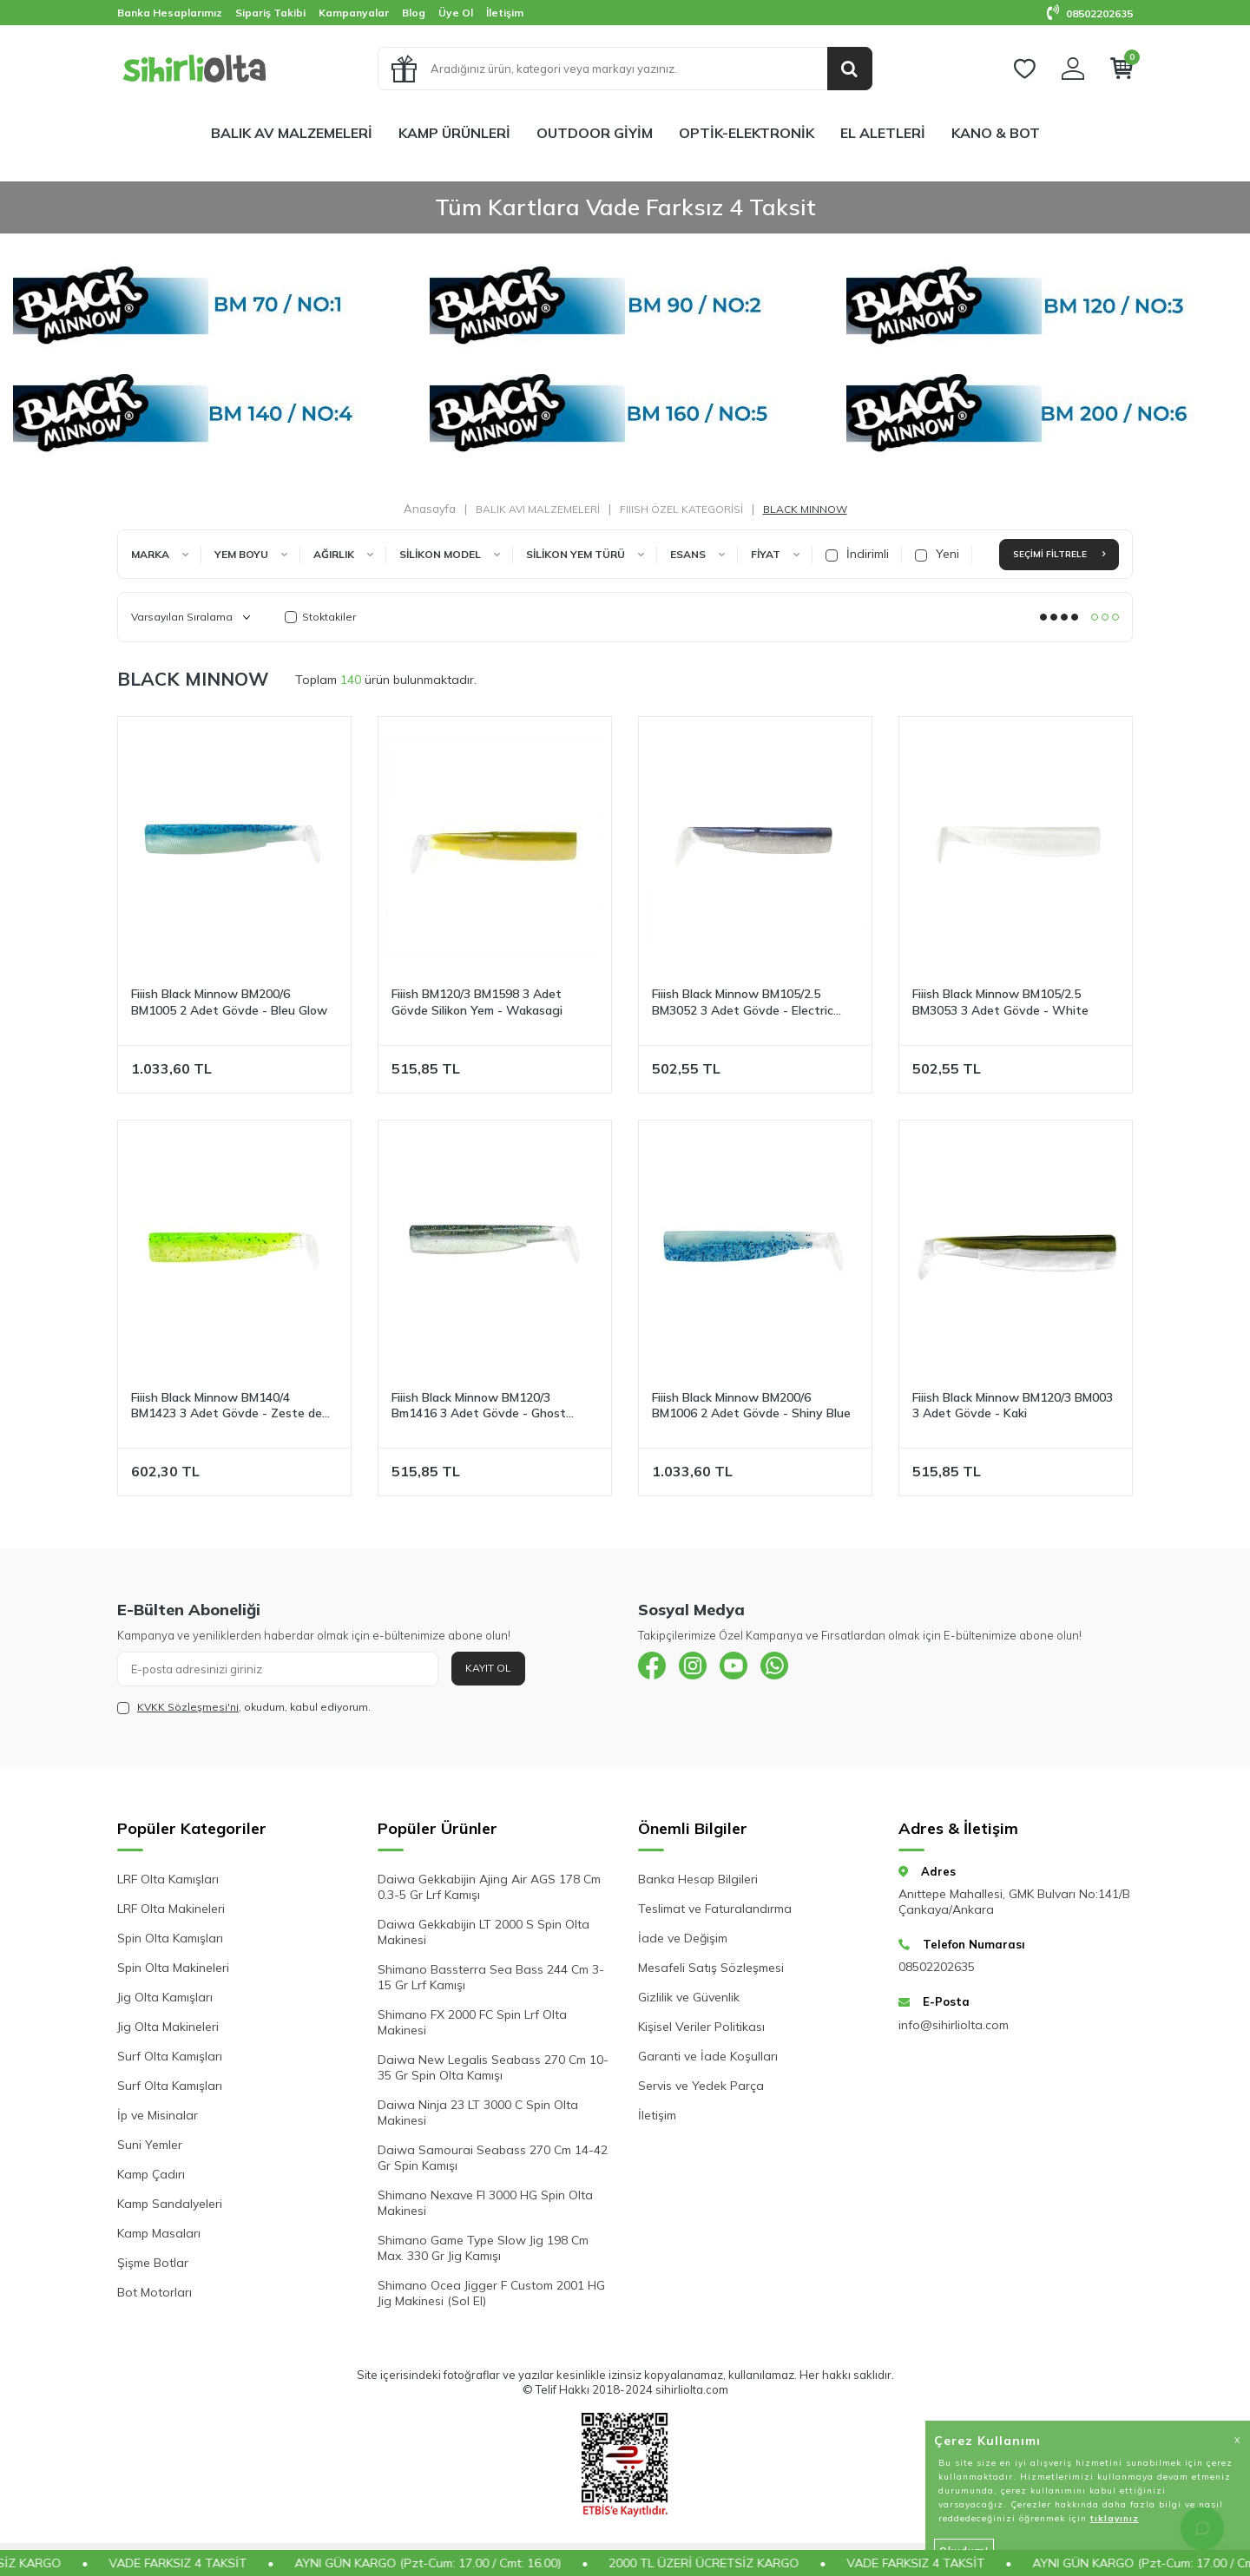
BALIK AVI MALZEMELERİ (538, 509)
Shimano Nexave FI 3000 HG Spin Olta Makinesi (485, 2202)
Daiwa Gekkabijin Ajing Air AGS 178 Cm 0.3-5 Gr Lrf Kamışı (489, 1886)
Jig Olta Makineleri (168, 2026)
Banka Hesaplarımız (169, 12)
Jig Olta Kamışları (165, 1997)
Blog (413, 12)
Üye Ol (455, 12)
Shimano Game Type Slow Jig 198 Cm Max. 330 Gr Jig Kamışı (483, 2248)
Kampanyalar (354, 12)
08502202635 (1090, 13)
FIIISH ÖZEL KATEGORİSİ (681, 509)
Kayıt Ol (488, 1667)
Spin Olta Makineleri (173, 1967)
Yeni (937, 554)
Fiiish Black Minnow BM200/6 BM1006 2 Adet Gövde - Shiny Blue (751, 1406)
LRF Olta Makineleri (171, 1908)
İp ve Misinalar (157, 2115)
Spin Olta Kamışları (170, 1938)
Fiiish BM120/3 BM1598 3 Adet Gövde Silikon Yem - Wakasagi (476, 1002)
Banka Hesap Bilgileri (698, 1879)
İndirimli (857, 554)
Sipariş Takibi (270, 12)
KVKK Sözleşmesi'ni (188, 1706)
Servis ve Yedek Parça (701, 2085)
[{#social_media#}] (655, 1669)
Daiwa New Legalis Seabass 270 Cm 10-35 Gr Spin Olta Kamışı (493, 2067)
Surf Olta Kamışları (169, 2056)
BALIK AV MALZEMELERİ (291, 132)
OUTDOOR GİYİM (594, 132)
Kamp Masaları (159, 2233)
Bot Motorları (154, 2292)
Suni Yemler (149, 2144)
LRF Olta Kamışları (168, 1879)
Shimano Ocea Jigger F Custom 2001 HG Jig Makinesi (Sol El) (491, 2293)
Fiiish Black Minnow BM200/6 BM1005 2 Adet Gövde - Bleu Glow (229, 1002)
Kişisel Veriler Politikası (701, 2026)
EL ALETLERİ (882, 132)
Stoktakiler (320, 616)
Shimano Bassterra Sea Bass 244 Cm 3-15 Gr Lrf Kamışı (491, 1977)
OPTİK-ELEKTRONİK (746, 132)
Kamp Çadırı (151, 2174)
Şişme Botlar (152, 2262)
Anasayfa (430, 509)
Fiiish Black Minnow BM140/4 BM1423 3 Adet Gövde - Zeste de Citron (226, 1406)
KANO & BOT (995, 132)
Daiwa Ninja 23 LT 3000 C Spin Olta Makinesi (478, 2112)
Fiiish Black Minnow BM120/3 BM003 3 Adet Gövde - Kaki (1012, 1406)
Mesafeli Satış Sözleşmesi (711, 1967)
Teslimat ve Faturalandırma (715, 1908)
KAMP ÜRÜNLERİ (454, 132)
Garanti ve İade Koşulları (708, 2056)
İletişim (504, 12)
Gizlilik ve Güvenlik (689, 1997)
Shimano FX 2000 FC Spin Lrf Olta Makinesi (472, 2022)
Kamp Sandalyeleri (169, 2203)
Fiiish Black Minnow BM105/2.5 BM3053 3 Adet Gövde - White (1000, 1002)
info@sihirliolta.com (953, 2025)
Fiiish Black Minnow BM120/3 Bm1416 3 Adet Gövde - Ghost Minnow (478, 1406)
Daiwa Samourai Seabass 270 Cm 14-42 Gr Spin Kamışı (493, 2157)
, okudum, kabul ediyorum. (244, 1707)
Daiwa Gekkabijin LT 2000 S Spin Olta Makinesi (483, 1932)
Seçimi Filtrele (1059, 554)
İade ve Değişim (682, 1938)
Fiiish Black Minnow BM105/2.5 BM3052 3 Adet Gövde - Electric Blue (742, 1002)
